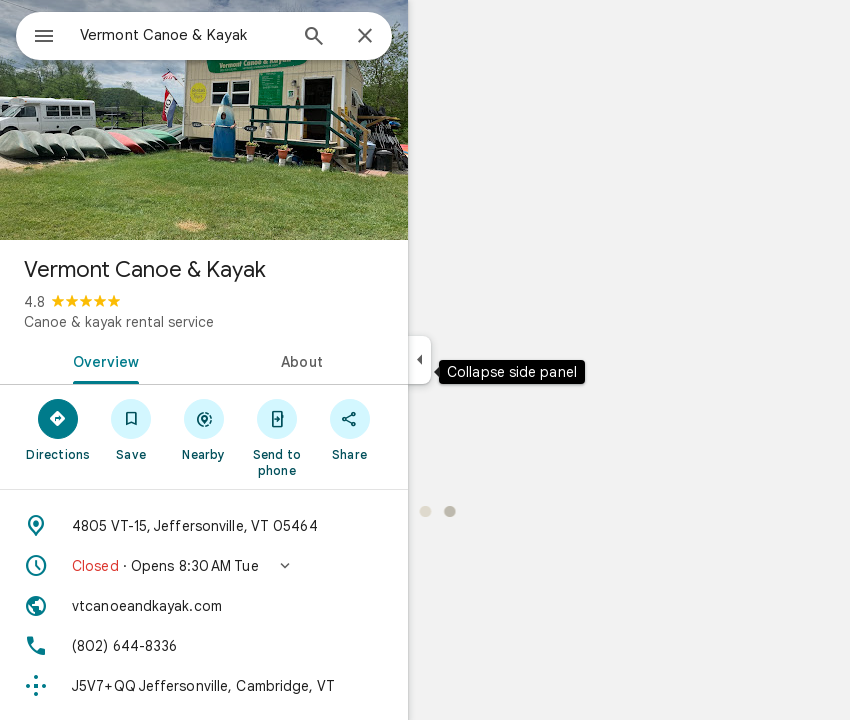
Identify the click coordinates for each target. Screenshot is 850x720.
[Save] (131, 429)
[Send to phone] (276, 437)
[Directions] (58, 429)
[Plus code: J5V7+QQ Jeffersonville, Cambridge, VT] (204, 686)
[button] (204, 566)
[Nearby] (204, 429)
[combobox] (183, 35)
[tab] (102, 360)
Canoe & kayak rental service (119, 322)
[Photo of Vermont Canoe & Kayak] (204, 120)
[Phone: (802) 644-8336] (204, 646)
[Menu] (44, 38)
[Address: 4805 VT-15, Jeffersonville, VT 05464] (204, 526)
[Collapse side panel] (419, 360)
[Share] (349, 429)
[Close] (365, 37)
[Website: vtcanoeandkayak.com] (204, 606)
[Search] (314, 38)
